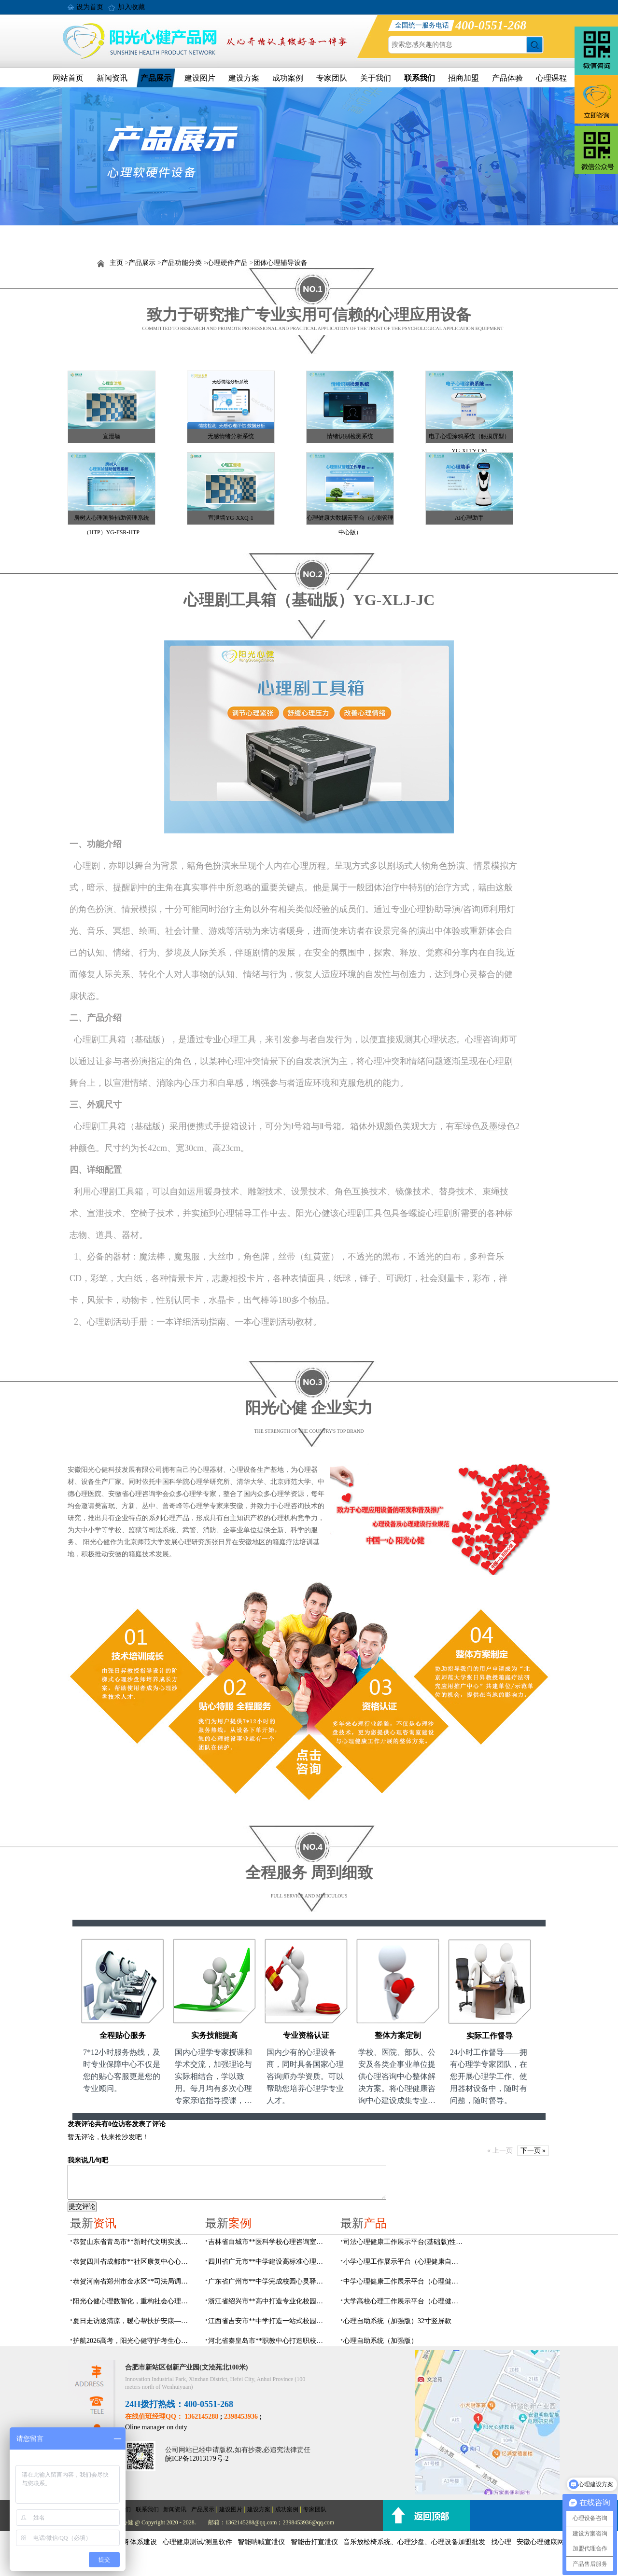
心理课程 (551, 78)
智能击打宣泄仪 (314, 2542)
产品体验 (507, 78)
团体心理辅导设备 (280, 262)
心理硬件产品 (227, 262)
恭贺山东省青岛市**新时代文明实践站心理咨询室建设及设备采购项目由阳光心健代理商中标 (133, 2241)
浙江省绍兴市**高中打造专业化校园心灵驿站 (268, 2301)
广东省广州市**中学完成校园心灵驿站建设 (268, 2281)
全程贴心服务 (122, 2035)
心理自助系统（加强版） (380, 2340)
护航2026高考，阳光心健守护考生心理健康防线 (133, 2340)
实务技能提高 (214, 2035)
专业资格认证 (306, 2035)
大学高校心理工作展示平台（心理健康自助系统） (403, 2301)
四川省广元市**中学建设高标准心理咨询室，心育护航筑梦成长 (268, 2261)
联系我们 (419, 78)
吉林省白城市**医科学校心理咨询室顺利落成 (268, 2241)
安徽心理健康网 (540, 2542)
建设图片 (199, 78)
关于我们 (375, 78)
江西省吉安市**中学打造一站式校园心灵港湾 (268, 2321)
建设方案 (243, 78)
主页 (116, 262)
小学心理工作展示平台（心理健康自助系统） (403, 2261)
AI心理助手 (469, 517)
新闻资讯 (112, 78)
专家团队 (331, 78)
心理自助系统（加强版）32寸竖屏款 (397, 2321)
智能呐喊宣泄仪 (261, 2542)
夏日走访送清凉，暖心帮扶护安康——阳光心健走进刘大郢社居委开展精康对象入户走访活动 (133, 2321)
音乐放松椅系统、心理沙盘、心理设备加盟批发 (414, 2542)
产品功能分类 (181, 262)
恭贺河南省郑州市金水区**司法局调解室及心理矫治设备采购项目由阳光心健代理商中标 (133, 2281)
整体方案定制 (398, 2035)
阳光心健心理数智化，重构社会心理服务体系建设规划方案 (133, 2301)
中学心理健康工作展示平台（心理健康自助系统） (403, 2281)
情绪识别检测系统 (350, 436)
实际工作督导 (489, 2036)
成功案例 (287, 78)
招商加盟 (463, 78)
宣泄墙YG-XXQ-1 (230, 517)
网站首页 (68, 78)
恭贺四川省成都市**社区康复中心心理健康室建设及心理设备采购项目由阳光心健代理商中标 (133, 2261)
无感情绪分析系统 (231, 436)
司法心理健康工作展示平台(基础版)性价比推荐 (403, 2241)
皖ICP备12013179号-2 (196, 2458)
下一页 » (533, 2150)
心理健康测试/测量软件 (197, 2542)
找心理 (501, 2542)
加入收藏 (131, 7)
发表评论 (81, 2124)
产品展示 (155, 78)
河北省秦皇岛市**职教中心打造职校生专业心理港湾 (268, 2340)
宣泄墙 (111, 436)
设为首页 (89, 7)
